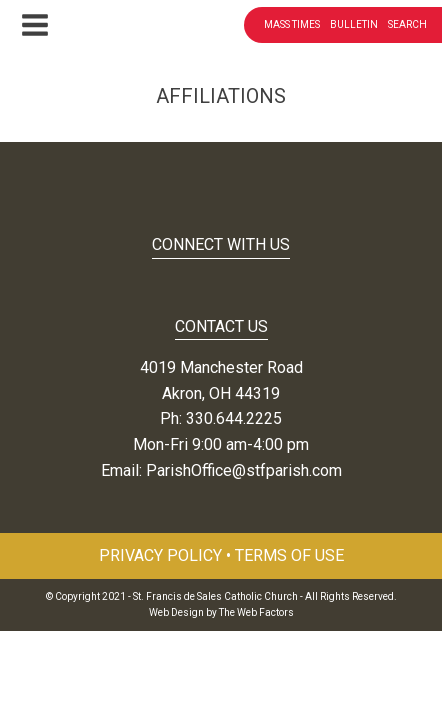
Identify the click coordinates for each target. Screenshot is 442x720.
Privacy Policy (160, 555)
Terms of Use (289, 555)
